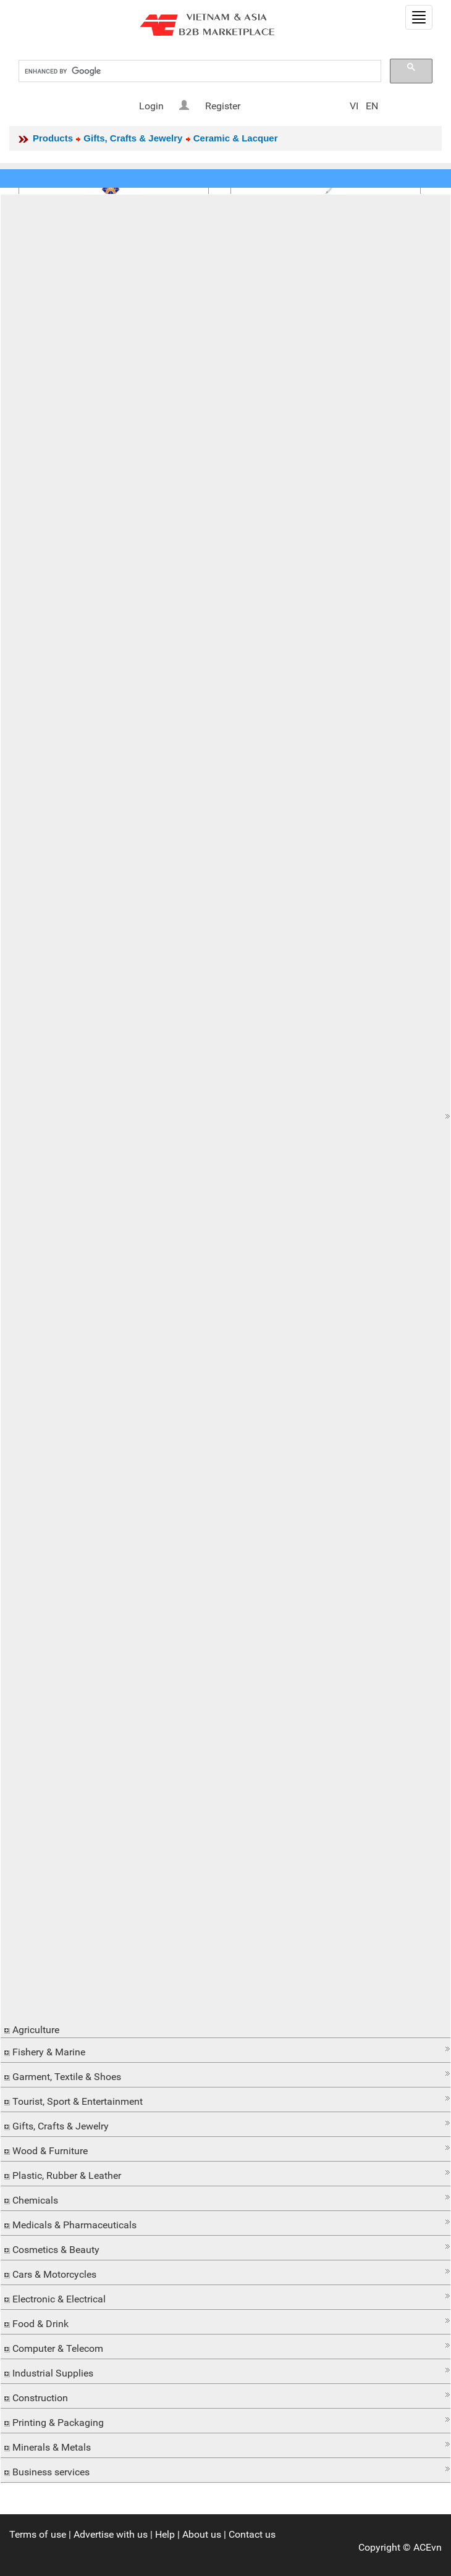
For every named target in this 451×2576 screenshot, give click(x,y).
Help (165, 2534)
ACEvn (427, 2547)
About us (201, 2534)
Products (53, 138)
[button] (225, 1116)
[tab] (225, 1116)
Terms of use (37, 2534)
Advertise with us (111, 2534)
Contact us (252, 2534)
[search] (199, 71)
